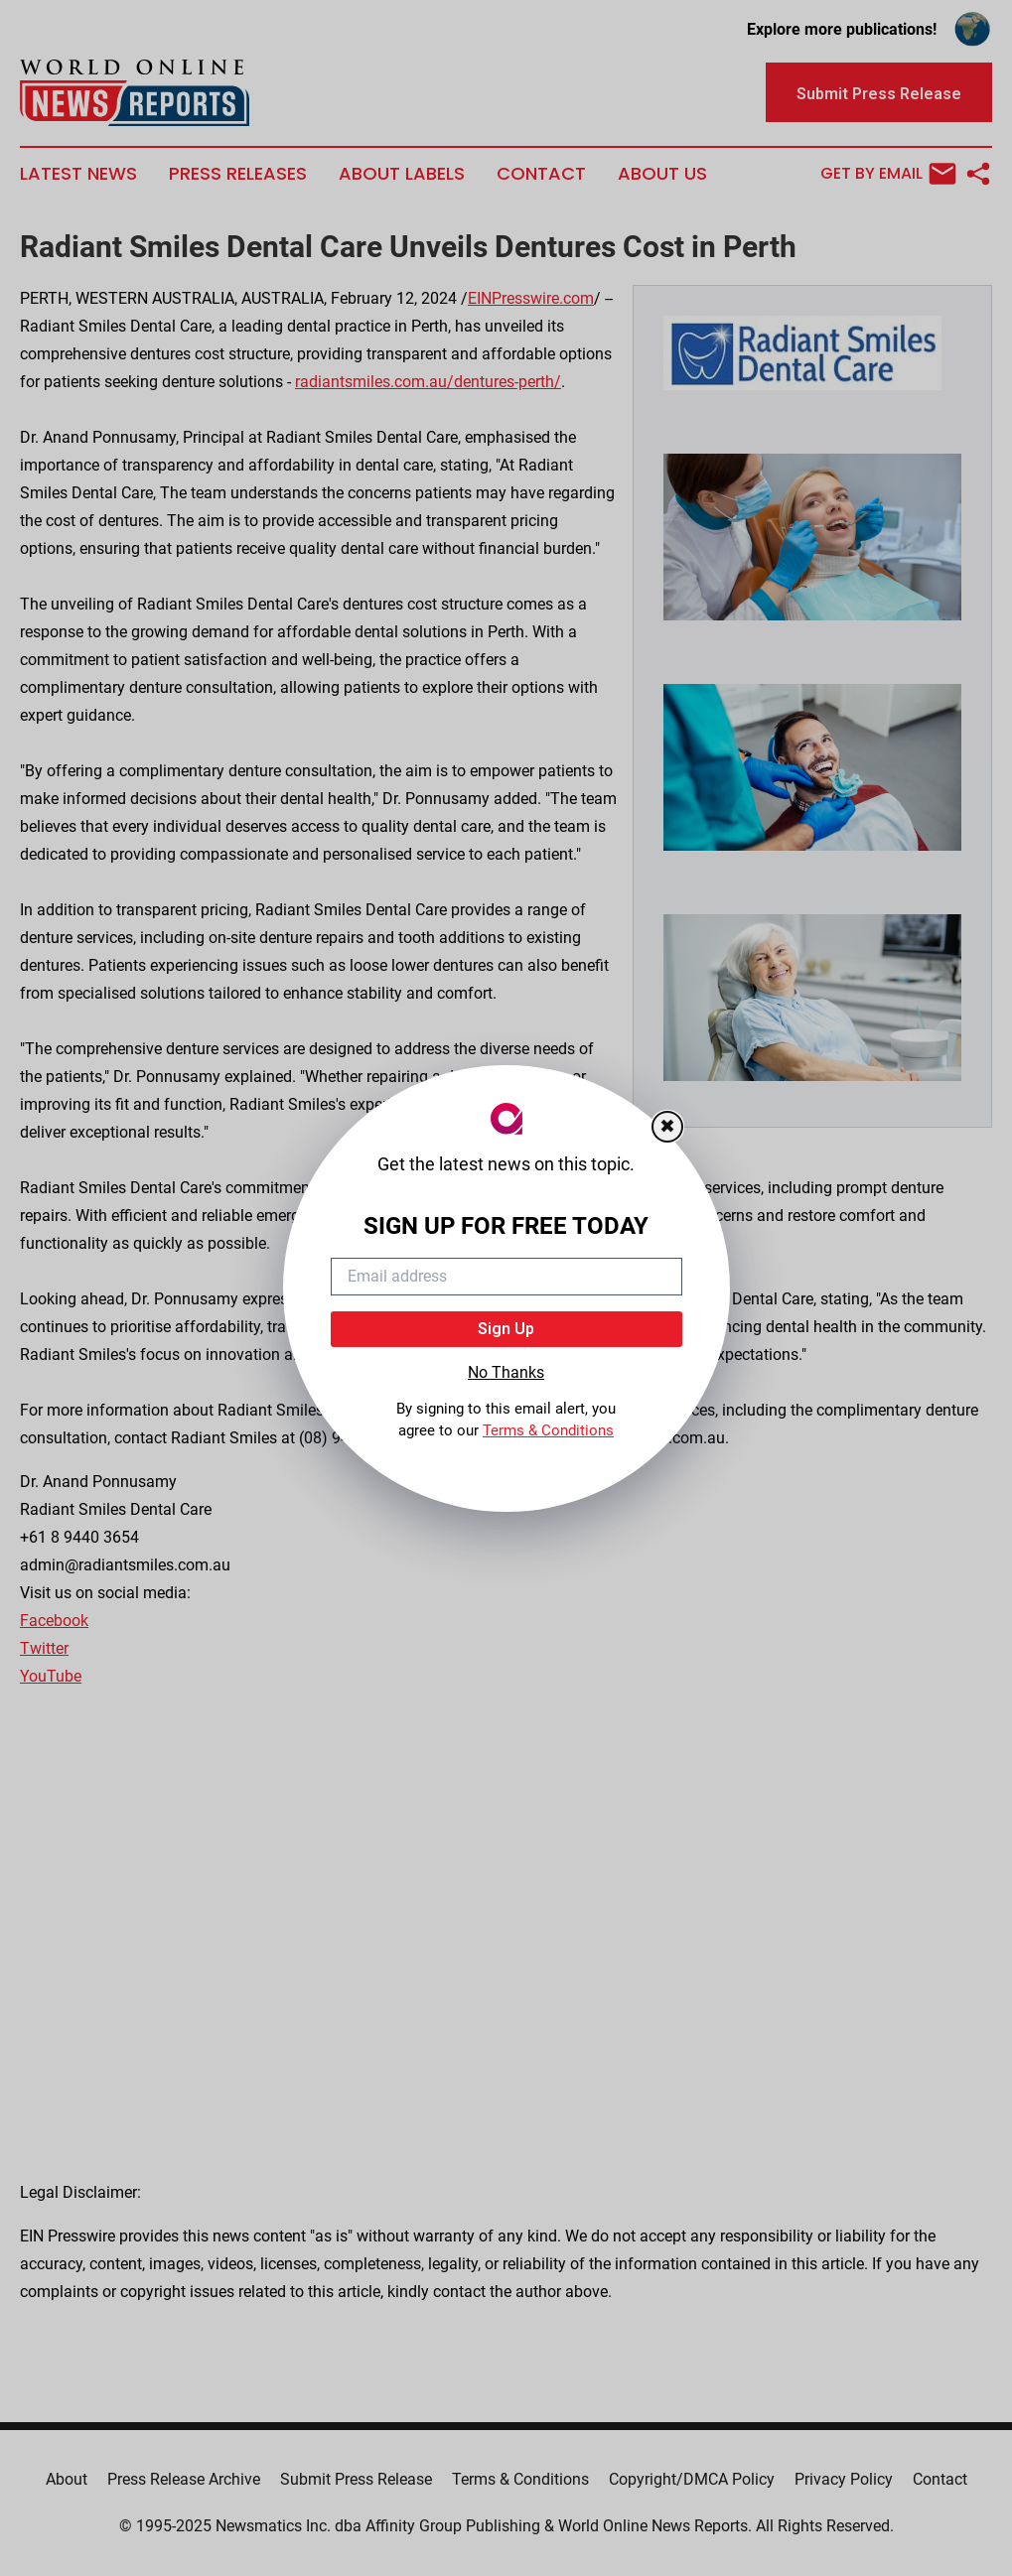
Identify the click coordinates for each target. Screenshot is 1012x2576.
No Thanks (506, 1372)
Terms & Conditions (548, 1430)
